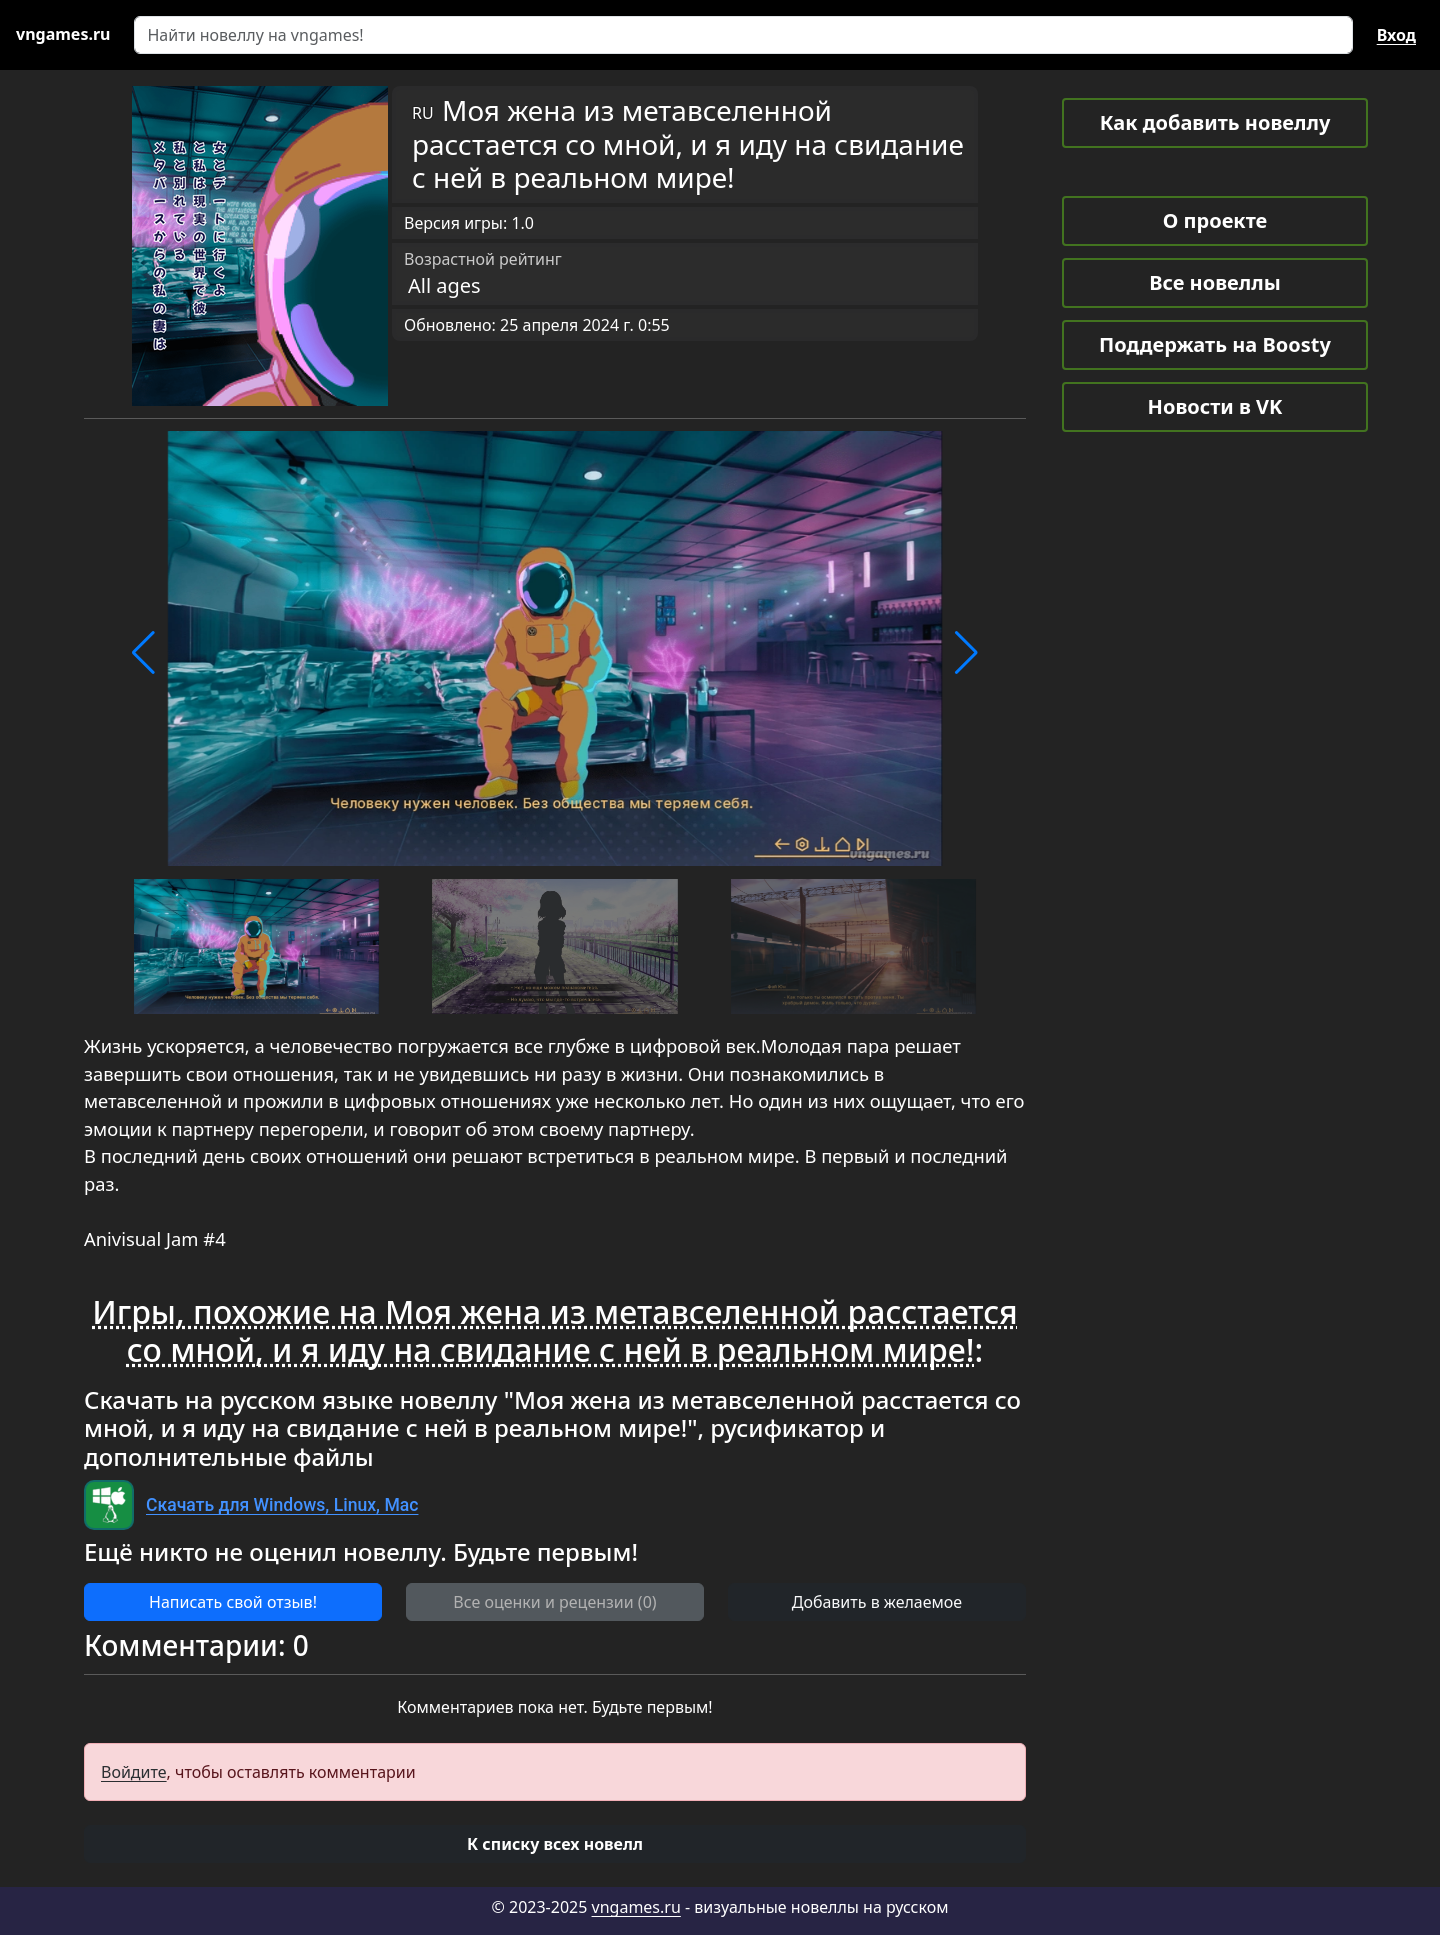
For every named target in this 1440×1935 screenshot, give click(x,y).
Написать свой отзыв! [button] (233, 1602)
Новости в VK (1215, 406)
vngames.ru (636, 1907)
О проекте (1215, 220)
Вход (1396, 35)
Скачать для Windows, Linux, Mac (282, 1505)
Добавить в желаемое (877, 1602)
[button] (143, 653)
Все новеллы (1215, 282)
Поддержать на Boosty (1215, 344)
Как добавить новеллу (1215, 122)
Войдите (134, 1772)
